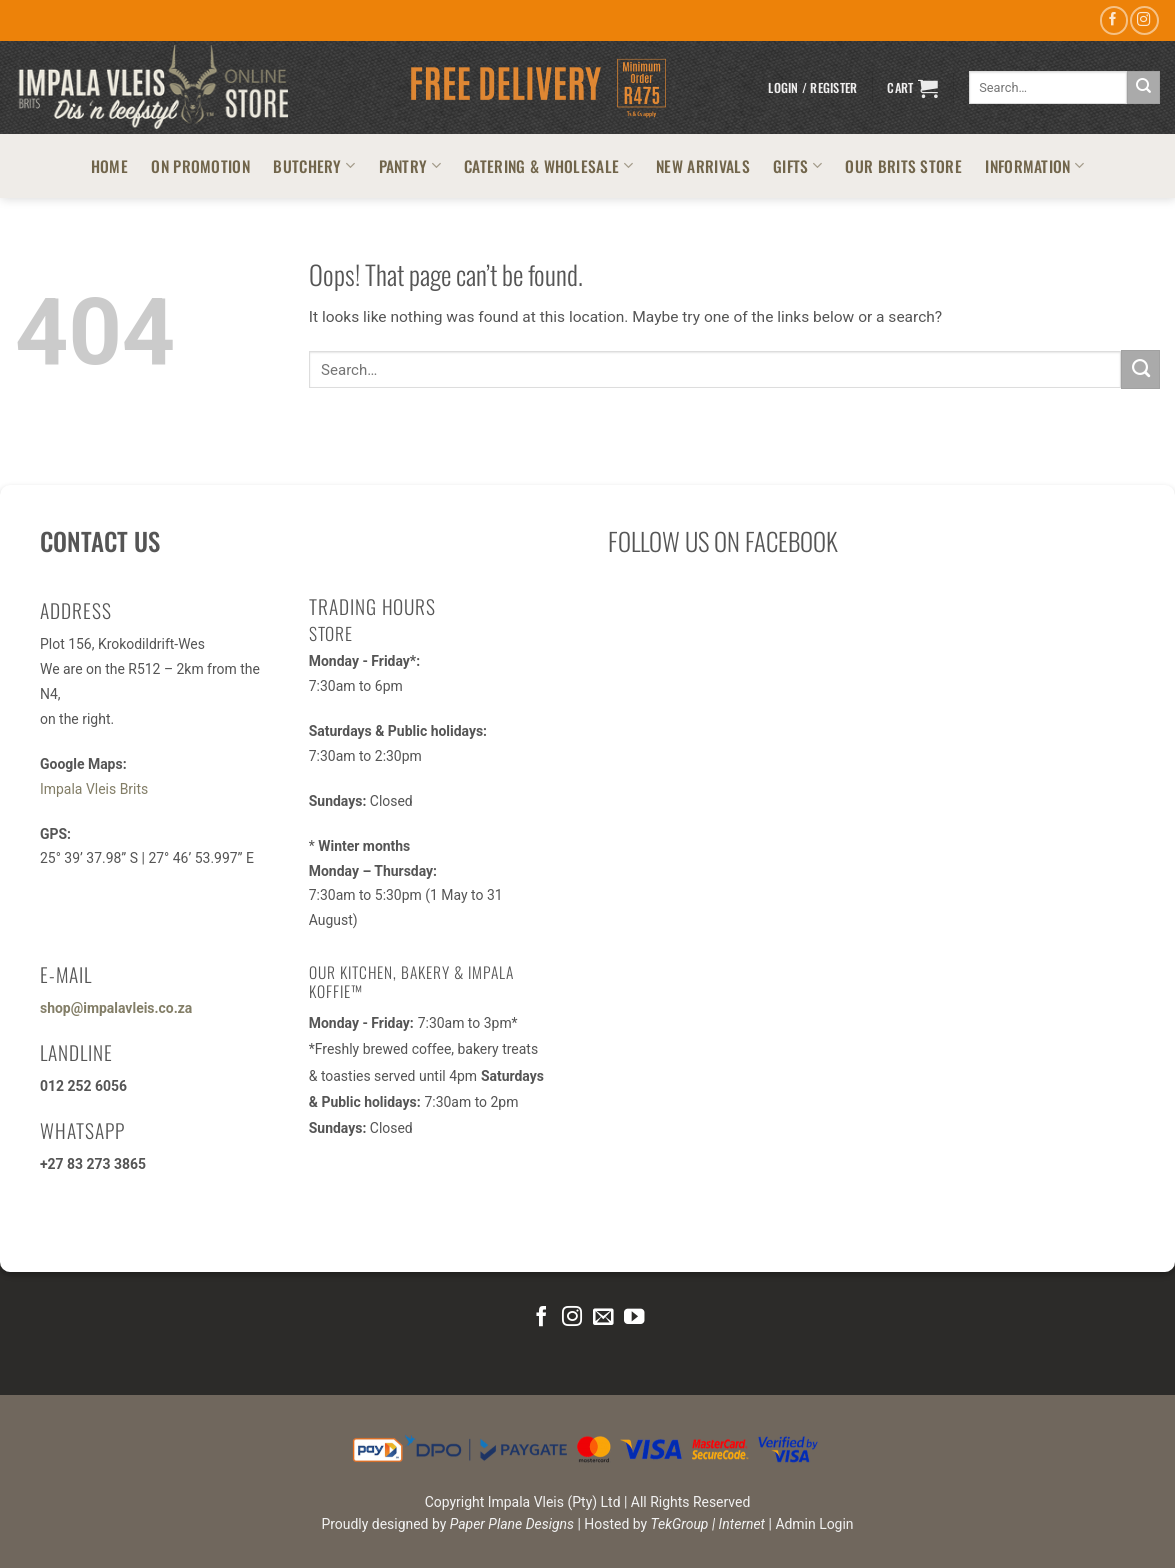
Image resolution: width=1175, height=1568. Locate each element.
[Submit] (1143, 87)
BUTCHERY (314, 165)
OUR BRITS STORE (903, 165)
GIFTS (797, 165)
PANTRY (410, 165)
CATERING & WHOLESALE (548, 165)
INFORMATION (1034, 165)
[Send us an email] (603, 1317)
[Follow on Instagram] (1144, 20)
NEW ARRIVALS (703, 165)
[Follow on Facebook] (1114, 20)
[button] (812, 88)
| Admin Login (811, 1524)
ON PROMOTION (200, 165)
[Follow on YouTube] (633, 1317)
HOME (109, 165)
